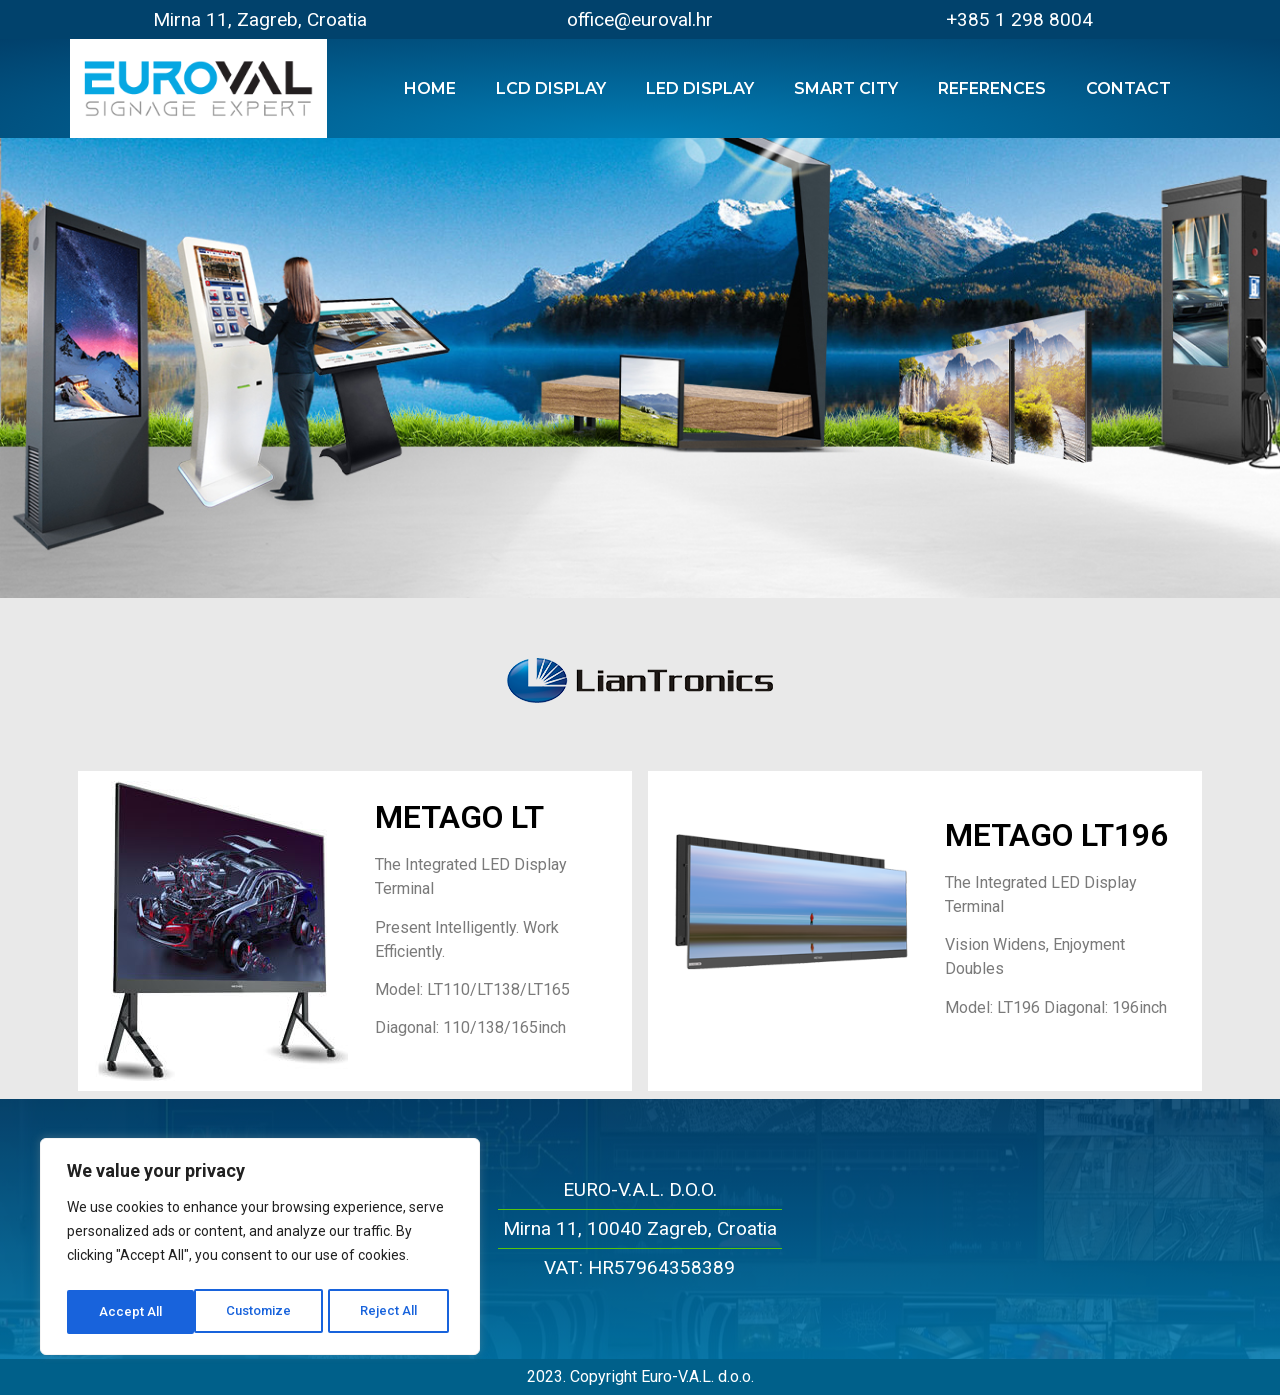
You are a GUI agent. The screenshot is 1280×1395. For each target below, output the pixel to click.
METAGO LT (459, 817)
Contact (1128, 88)
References (992, 88)
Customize (131, 1312)
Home (430, 88)
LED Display (700, 88)
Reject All (263, 1312)
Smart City (846, 88)
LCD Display (551, 88)
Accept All (391, 1312)
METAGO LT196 (1056, 835)
